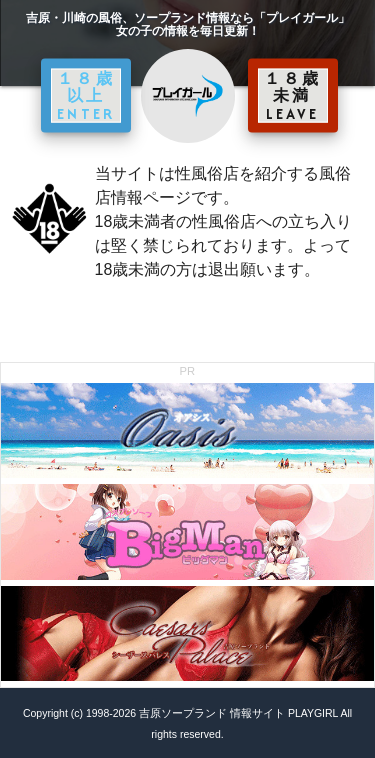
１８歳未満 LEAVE (293, 95)
